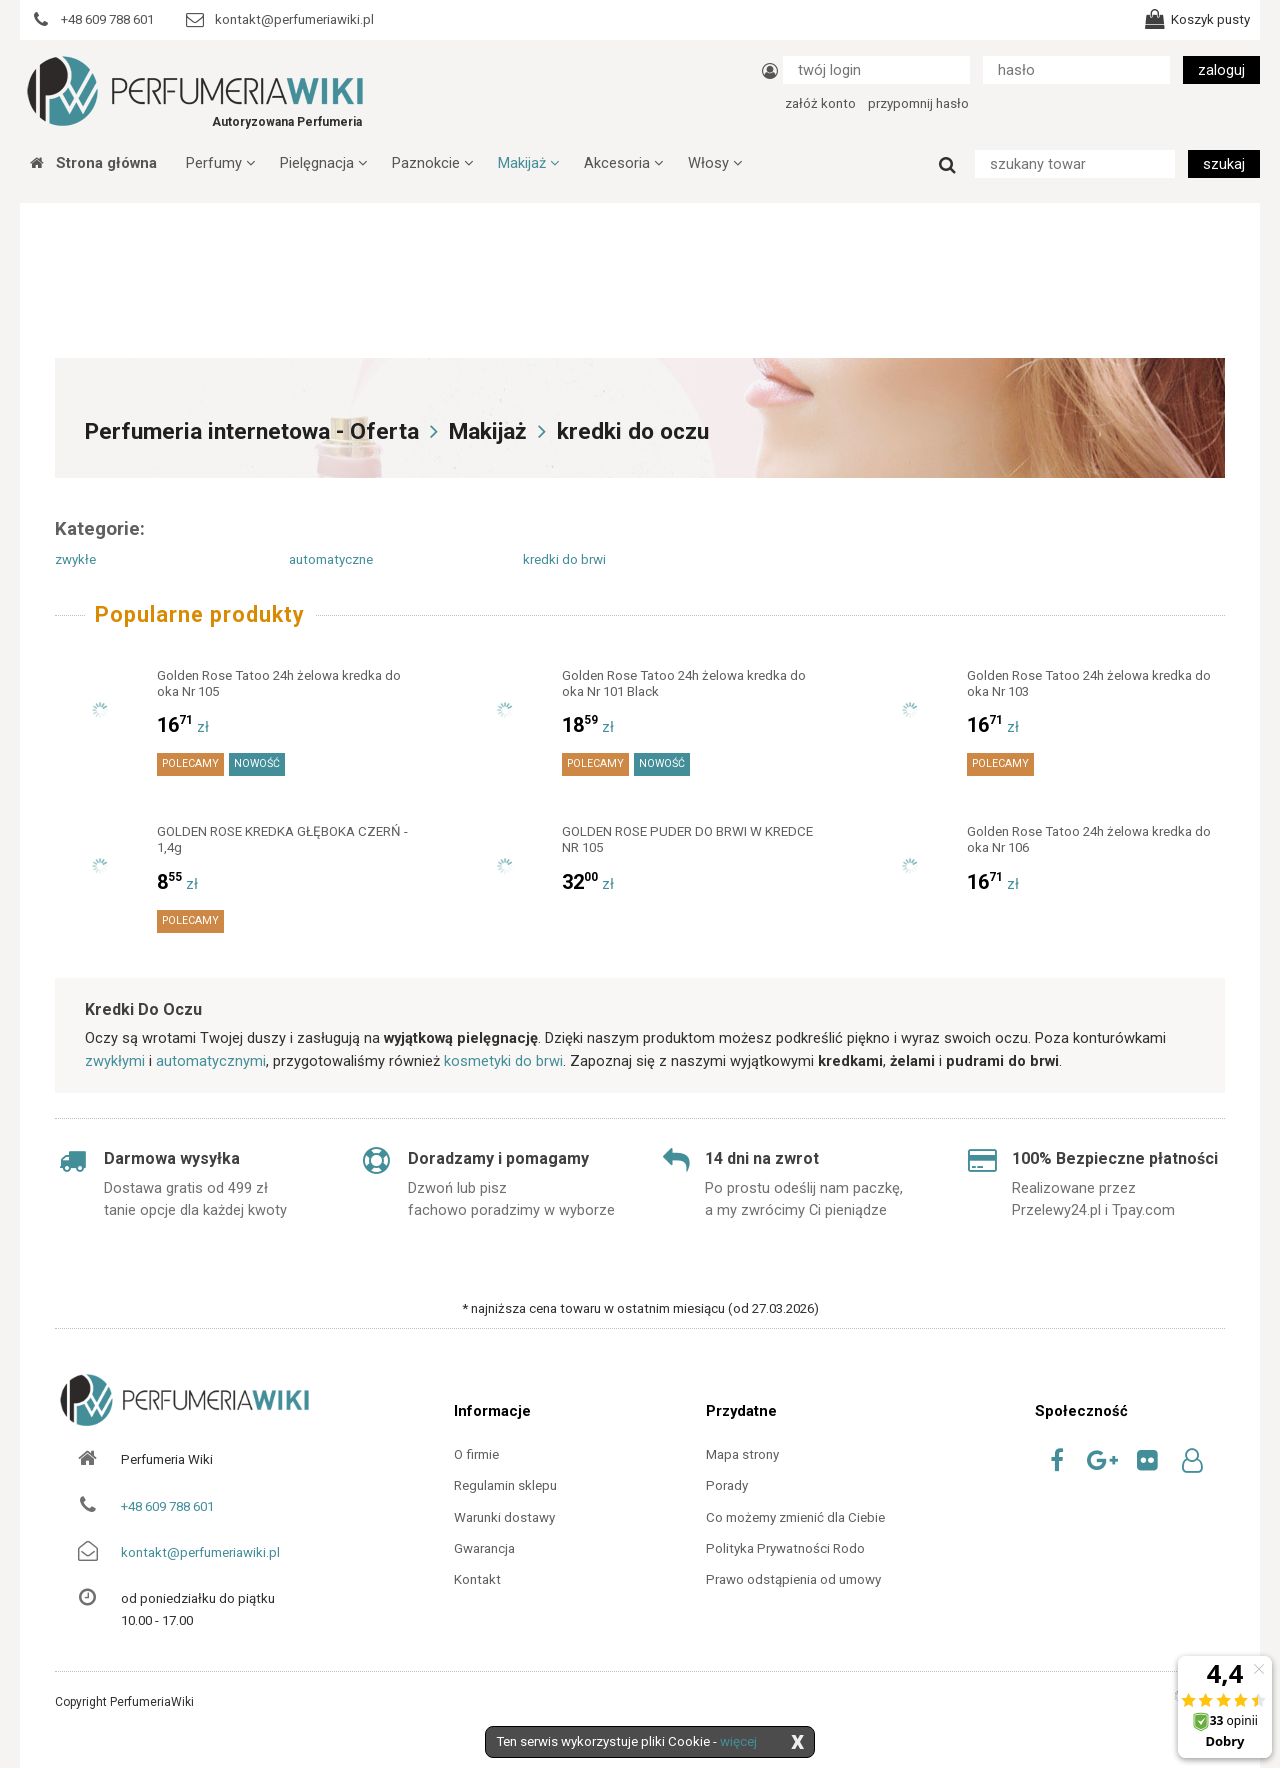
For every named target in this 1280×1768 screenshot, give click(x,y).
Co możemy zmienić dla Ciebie (795, 1517)
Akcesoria (623, 163)
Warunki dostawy (504, 1517)
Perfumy (220, 163)
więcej (738, 1741)
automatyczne (331, 559)
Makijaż (528, 163)
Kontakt (477, 1579)
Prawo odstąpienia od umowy (793, 1579)
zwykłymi (115, 1061)
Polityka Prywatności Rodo (785, 1548)
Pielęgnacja (323, 163)
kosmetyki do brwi (503, 1061)
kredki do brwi (564, 559)
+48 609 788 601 (167, 1506)
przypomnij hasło (918, 103)
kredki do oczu (633, 431)
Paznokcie (432, 163)
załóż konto (820, 103)
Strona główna (93, 163)
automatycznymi (211, 1061)
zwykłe (75, 559)
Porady (727, 1485)
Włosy (715, 163)
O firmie (476, 1454)
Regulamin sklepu (505, 1485)
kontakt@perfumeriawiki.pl (200, 1552)
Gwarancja (484, 1548)
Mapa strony (742, 1454)
